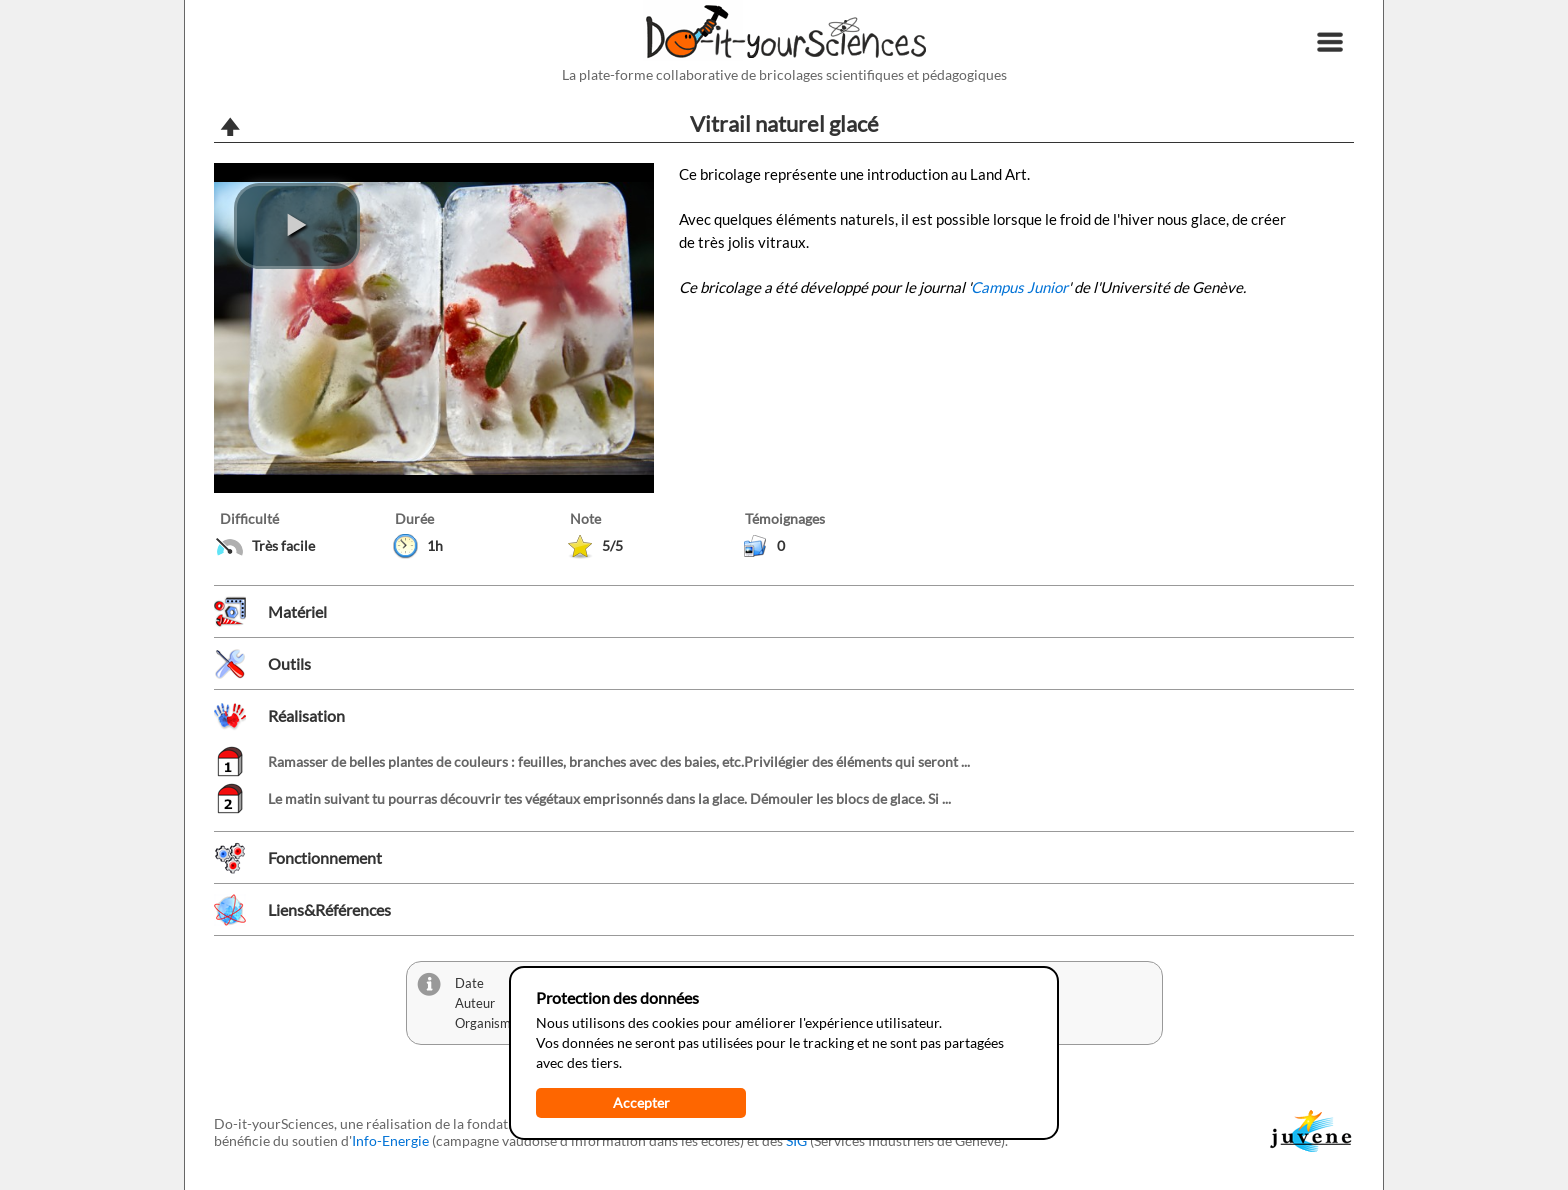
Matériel (297, 611)
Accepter (641, 1102)
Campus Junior (1019, 287)
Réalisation (306, 715)
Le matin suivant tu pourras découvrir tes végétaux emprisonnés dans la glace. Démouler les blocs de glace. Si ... (609, 798)
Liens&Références (329, 909)
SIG (796, 1140)
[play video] (297, 226)
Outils (289, 663)
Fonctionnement (325, 857)
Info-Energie (390, 1140)
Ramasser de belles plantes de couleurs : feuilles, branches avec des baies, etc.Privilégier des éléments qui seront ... (619, 761)
